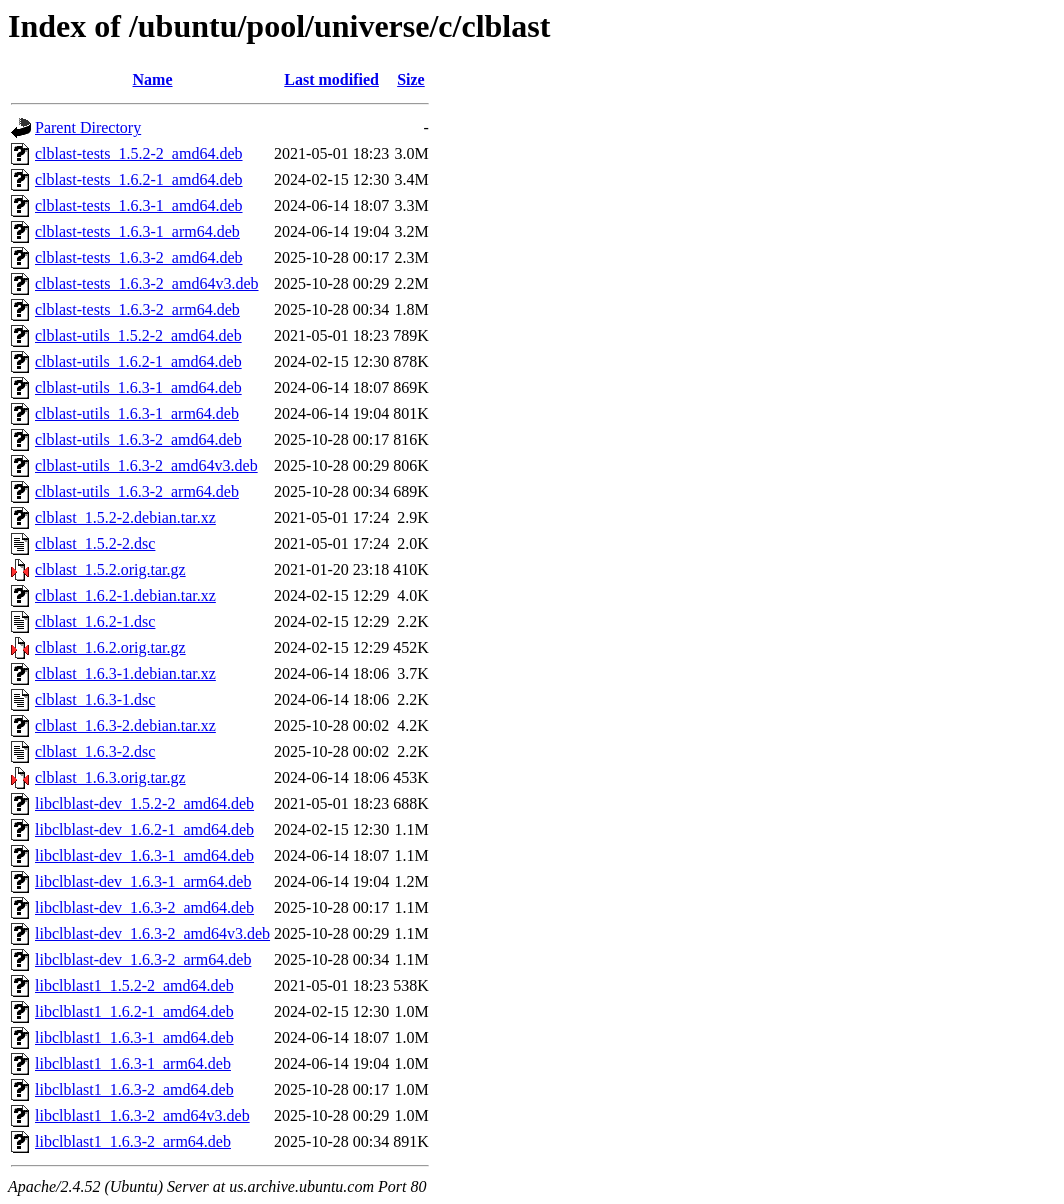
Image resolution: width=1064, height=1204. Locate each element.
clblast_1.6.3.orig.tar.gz (110, 777)
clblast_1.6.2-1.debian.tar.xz (125, 595)
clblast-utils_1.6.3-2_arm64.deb (137, 491)
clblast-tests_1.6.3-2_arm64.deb (137, 309)
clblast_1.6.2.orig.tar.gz (110, 647)
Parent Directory (88, 127)
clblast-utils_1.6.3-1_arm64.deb (137, 413)
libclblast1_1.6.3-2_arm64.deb (133, 1141)
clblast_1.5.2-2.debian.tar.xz (125, 517)
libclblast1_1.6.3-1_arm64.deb (133, 1063)
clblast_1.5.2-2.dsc (95, 543)
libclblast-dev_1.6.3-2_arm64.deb (143, 959)
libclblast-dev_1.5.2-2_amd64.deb (144, 803)
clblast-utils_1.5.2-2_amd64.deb (138, 335)
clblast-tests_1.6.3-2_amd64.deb (139, 257)
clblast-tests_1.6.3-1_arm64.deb (137, 231)
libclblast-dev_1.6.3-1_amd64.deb (144, 855)
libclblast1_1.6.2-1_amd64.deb (134, 1011)
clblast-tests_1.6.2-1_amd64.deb (139, 179)
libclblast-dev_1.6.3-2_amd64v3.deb (152, 933)
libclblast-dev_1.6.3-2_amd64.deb (144, 907)
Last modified (331, 79)
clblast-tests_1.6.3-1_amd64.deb (139, 205)
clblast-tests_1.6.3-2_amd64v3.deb (147, 283)
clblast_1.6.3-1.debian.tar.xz (125, 673)
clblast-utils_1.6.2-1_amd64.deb (138, 361)
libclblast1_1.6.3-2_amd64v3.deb (142, 1115)
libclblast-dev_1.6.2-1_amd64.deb (144, 829)
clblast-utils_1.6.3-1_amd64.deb (138, 387)
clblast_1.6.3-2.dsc (95, 751)
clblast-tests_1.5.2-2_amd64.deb (139, 153)
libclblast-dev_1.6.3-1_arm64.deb (143, 881)
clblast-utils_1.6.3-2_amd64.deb (138, 439)
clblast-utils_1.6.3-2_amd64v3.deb (146, 465)
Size (411, 79)
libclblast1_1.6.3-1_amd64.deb (134, 1037)
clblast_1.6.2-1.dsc (95, 621)
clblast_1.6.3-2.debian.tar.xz (125, 725)
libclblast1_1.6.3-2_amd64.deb (134, 1089)
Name (153, 79)
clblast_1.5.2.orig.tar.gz (110, 569)
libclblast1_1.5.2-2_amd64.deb (134, 985)
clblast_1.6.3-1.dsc (95, 699)
